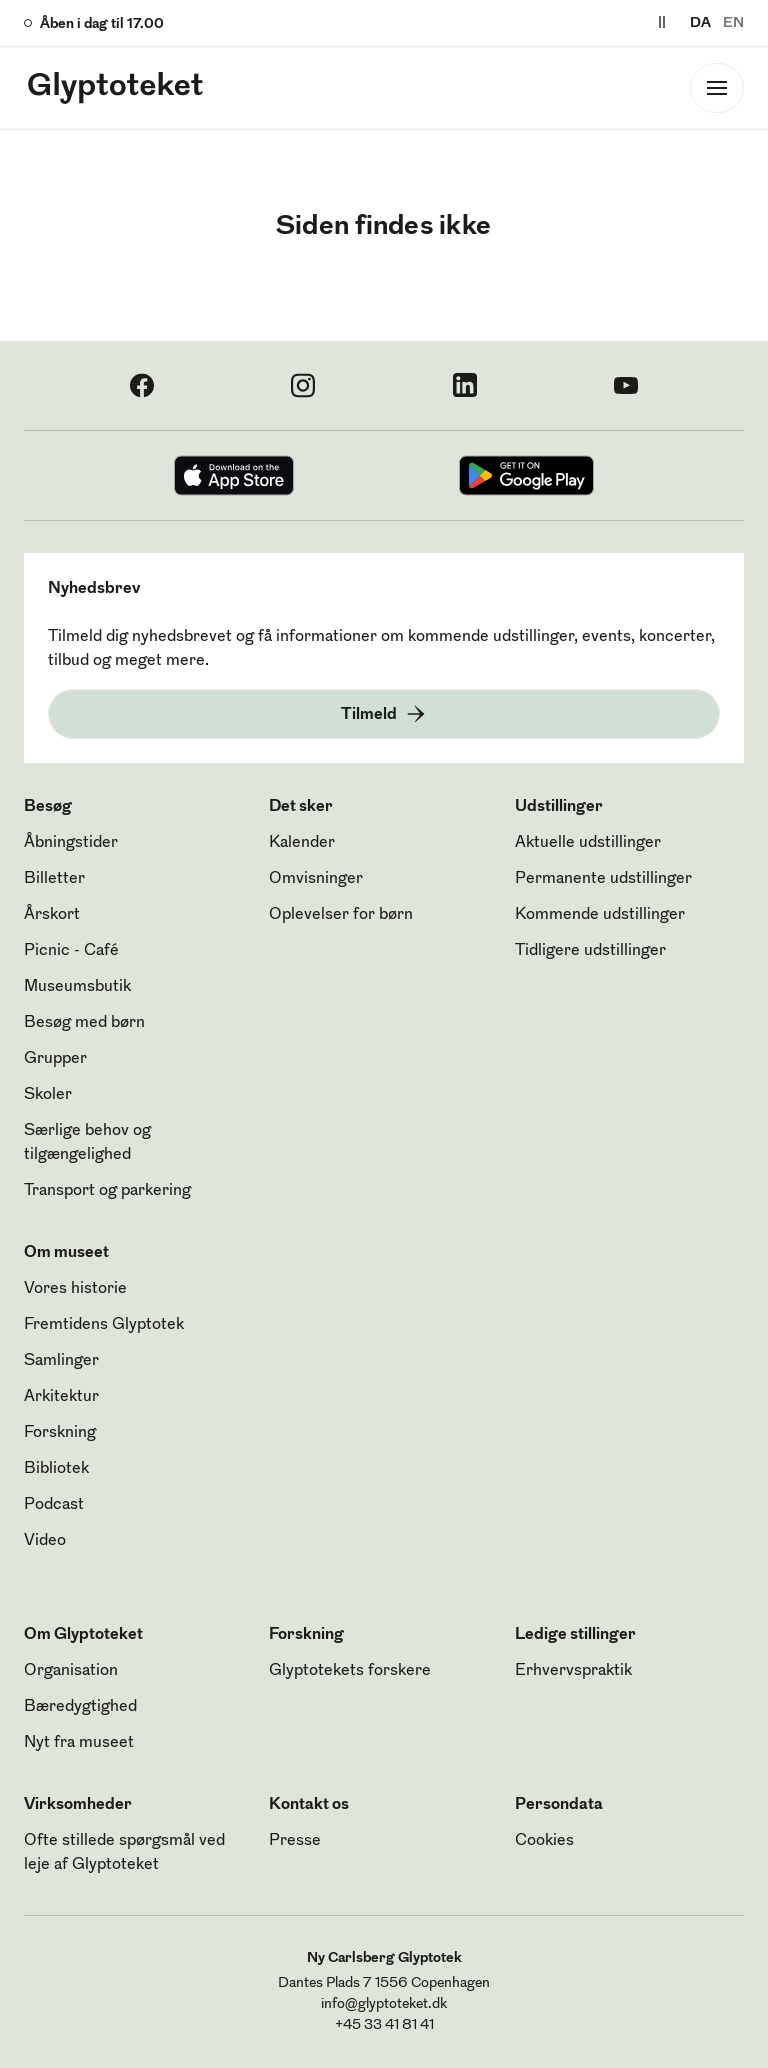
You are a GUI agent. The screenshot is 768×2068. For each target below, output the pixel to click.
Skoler (48, 1095)
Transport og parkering (107, 1191)
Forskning (60, 1433)
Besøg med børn (84, 1023)
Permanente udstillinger (603, 879)
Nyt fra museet (79, 1743)
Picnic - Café (71, 951)
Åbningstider (71, 843)
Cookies (544, 1841)
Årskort (52, 915)
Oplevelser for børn (341, 915)
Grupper (55, 1059)
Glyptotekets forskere (350, 1671)
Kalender (302, 843)
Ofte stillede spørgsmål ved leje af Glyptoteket (124, 1853)
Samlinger (61, 1361)
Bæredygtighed (80, 1707)
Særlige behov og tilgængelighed (87, 1143)
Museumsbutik (77, 987)
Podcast (54, 1505)
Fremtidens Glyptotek (104, 1325)
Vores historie (75, 1289)
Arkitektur (61, 1397)
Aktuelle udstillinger (588, 843)
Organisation (71, 1671)
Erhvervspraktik (573, 1671)
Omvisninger (316, 879)
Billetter (54, 879)
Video (45, 1541)
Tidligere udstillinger (590, 951)
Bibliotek (56, 1469)
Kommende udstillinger (600, 915)
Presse (295, 1841)
